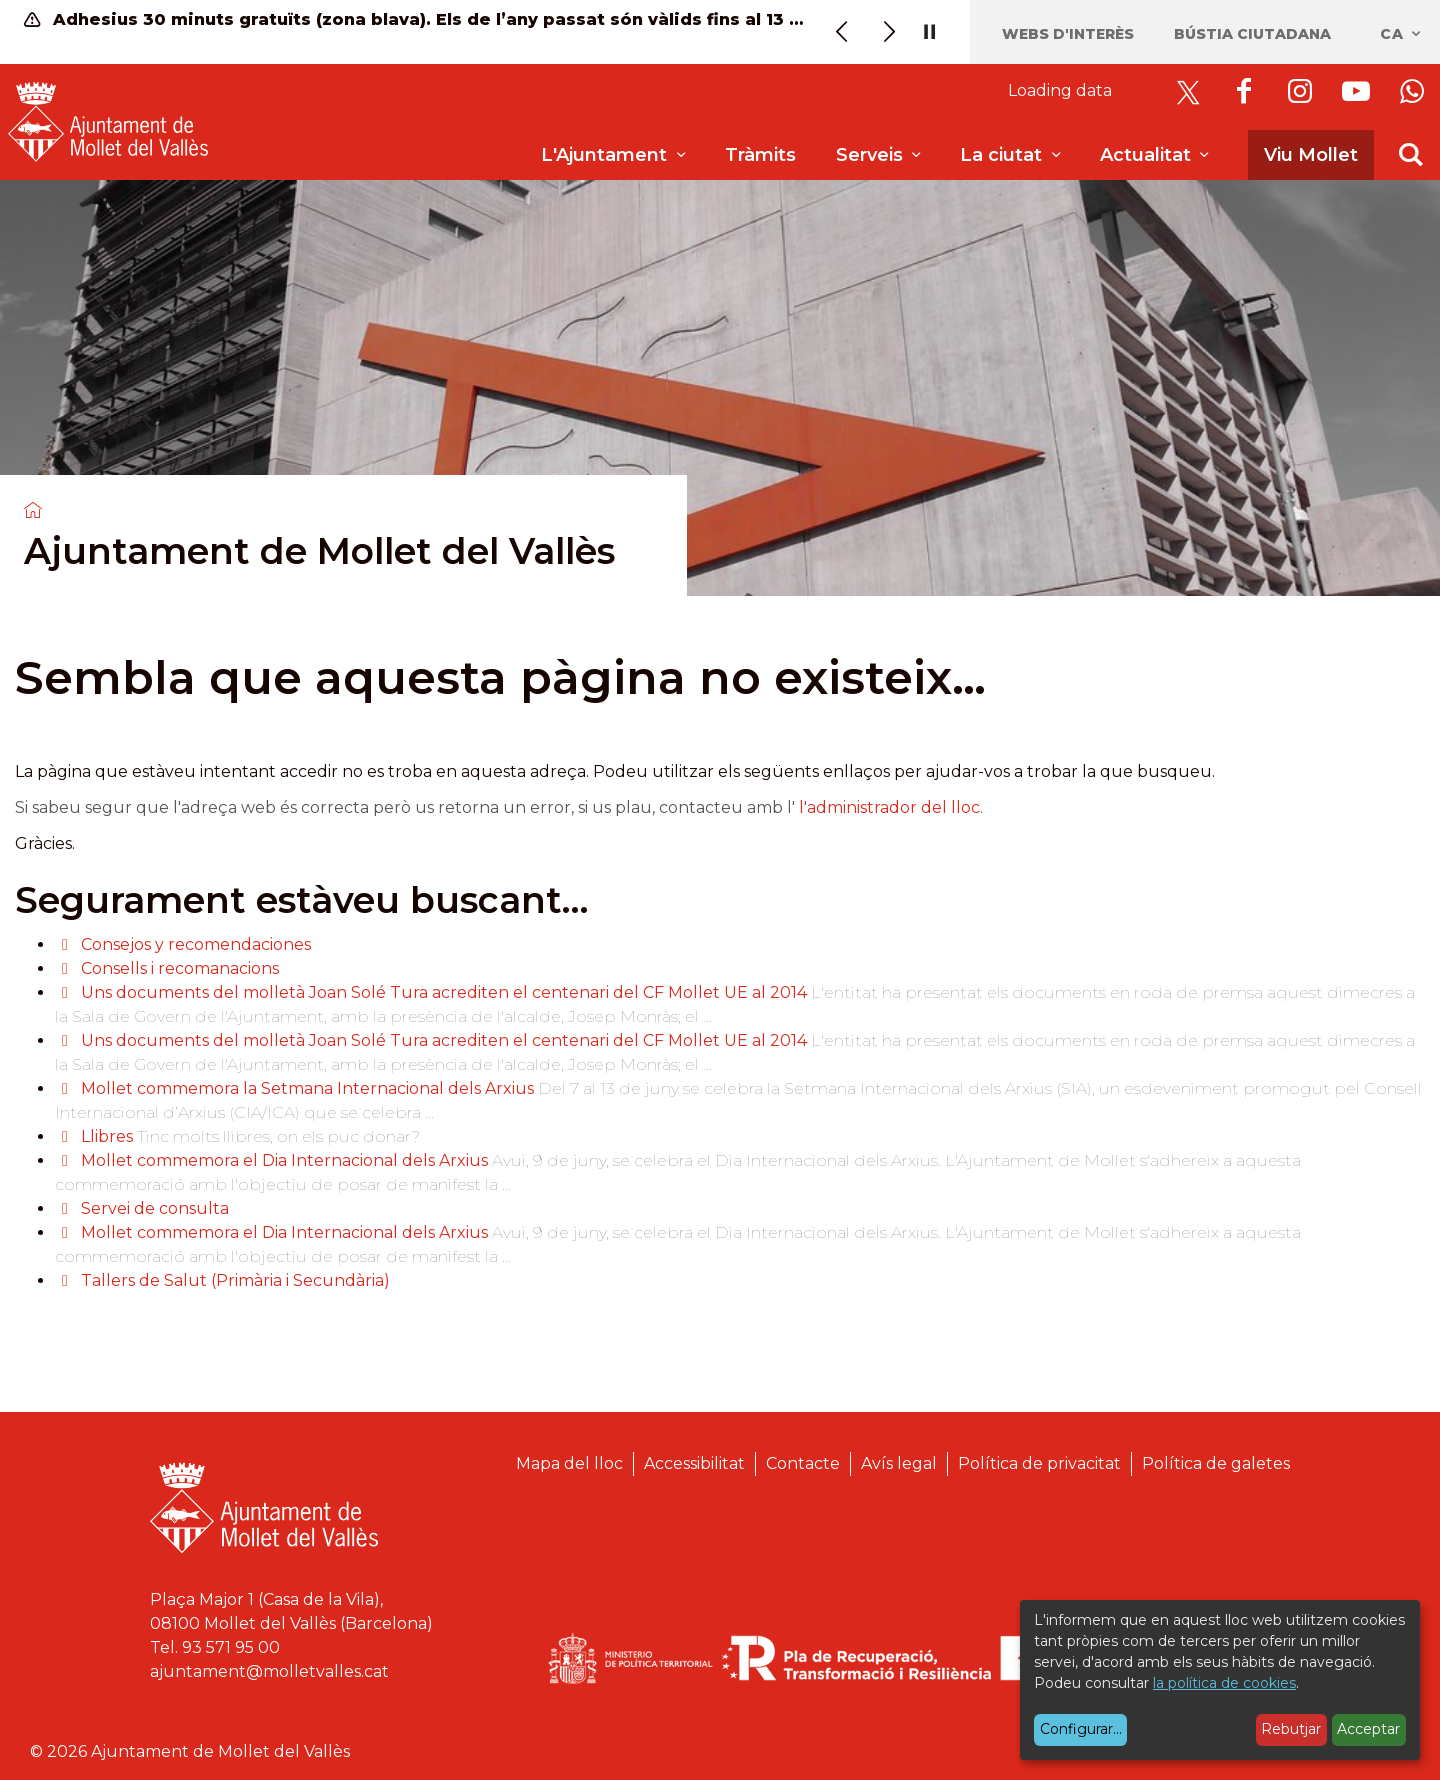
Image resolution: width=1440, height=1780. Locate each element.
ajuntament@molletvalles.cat (269, 1671)
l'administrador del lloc (889, 807)
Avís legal (899, 1463)
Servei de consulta (155, 1208)
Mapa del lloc (569, 1463)
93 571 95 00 (231, 1647)
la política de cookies (1224, 1683)
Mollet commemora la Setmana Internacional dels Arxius (309, 1088)
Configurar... (1081, 1729)
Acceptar (1368, 1729)
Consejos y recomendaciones (196, 944)
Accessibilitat (694, 1463)
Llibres (107, 1136)
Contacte (803, 1463)
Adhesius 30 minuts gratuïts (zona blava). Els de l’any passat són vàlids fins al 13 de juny (416, 19)
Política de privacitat (1039, 1463)
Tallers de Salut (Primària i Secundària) (235, 1280)
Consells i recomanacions (180, 968)
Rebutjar (1291, 1729)
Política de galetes (1216, 1463)
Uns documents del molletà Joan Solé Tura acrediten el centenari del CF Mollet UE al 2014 (444, 992)
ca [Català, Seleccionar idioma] (1401, 34)
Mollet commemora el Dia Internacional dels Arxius (284, 1160)
